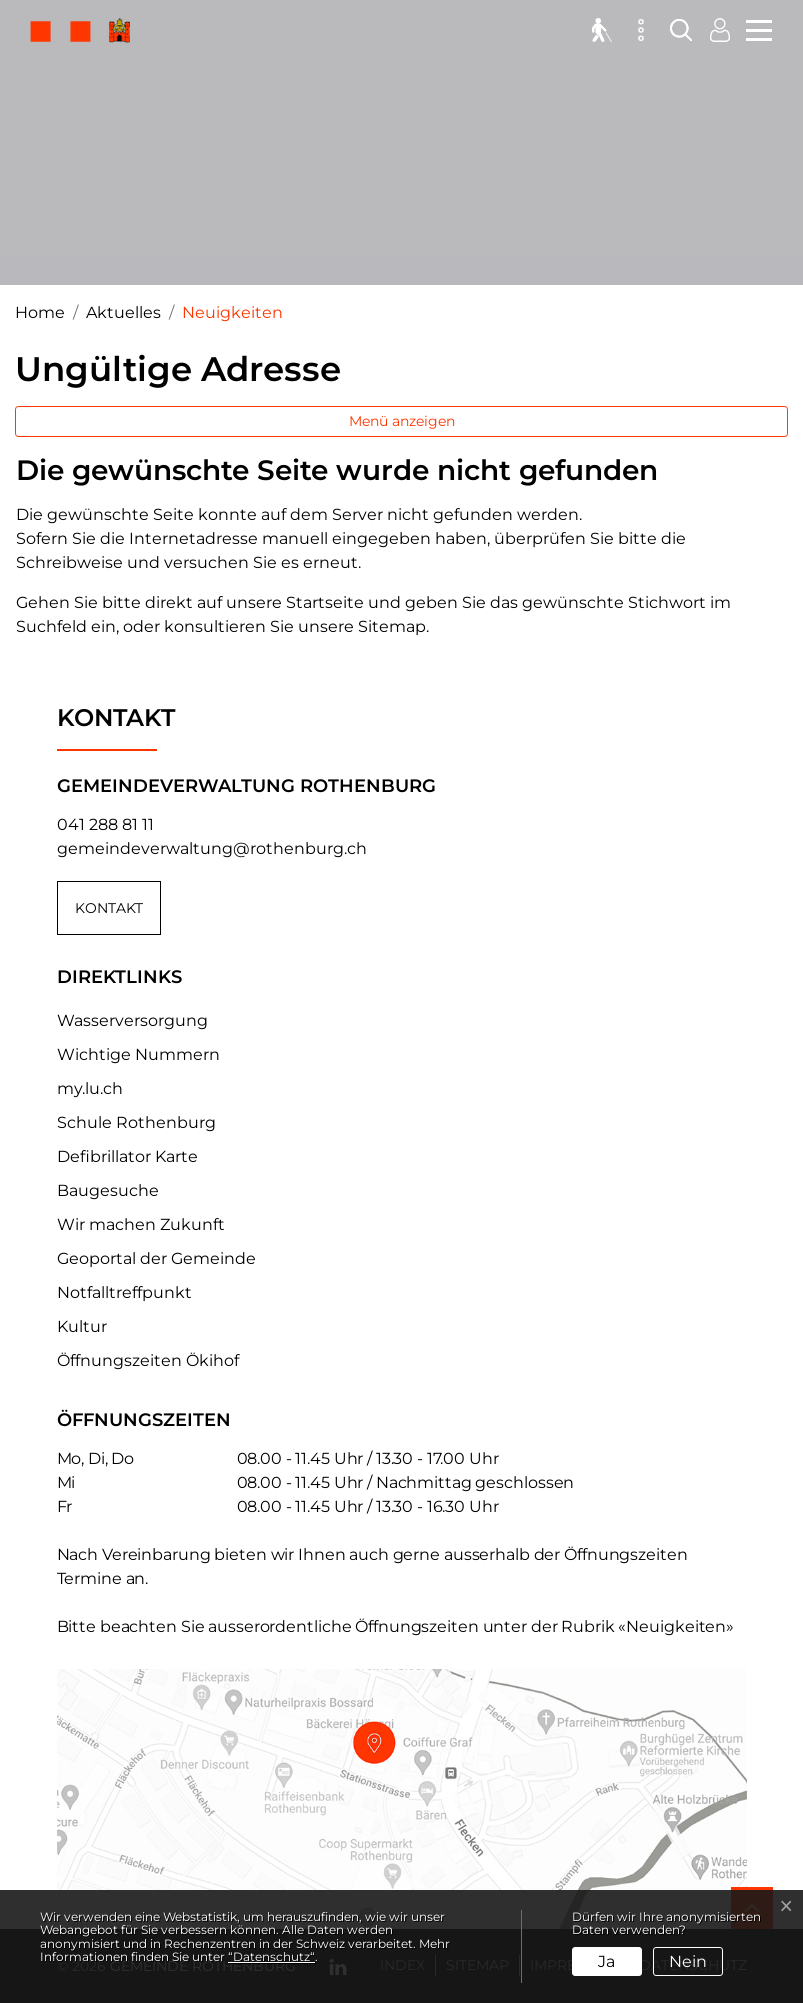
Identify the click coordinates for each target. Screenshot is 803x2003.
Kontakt (109, 908)
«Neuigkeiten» (676, 1626)
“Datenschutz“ (271, 1956)
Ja (606, 1961)
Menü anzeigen (402, 421)
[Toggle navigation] (756, 28)
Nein (688, 1961)
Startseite (325, 602)
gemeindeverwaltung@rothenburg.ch (212, 848)
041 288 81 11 (105, 824)
